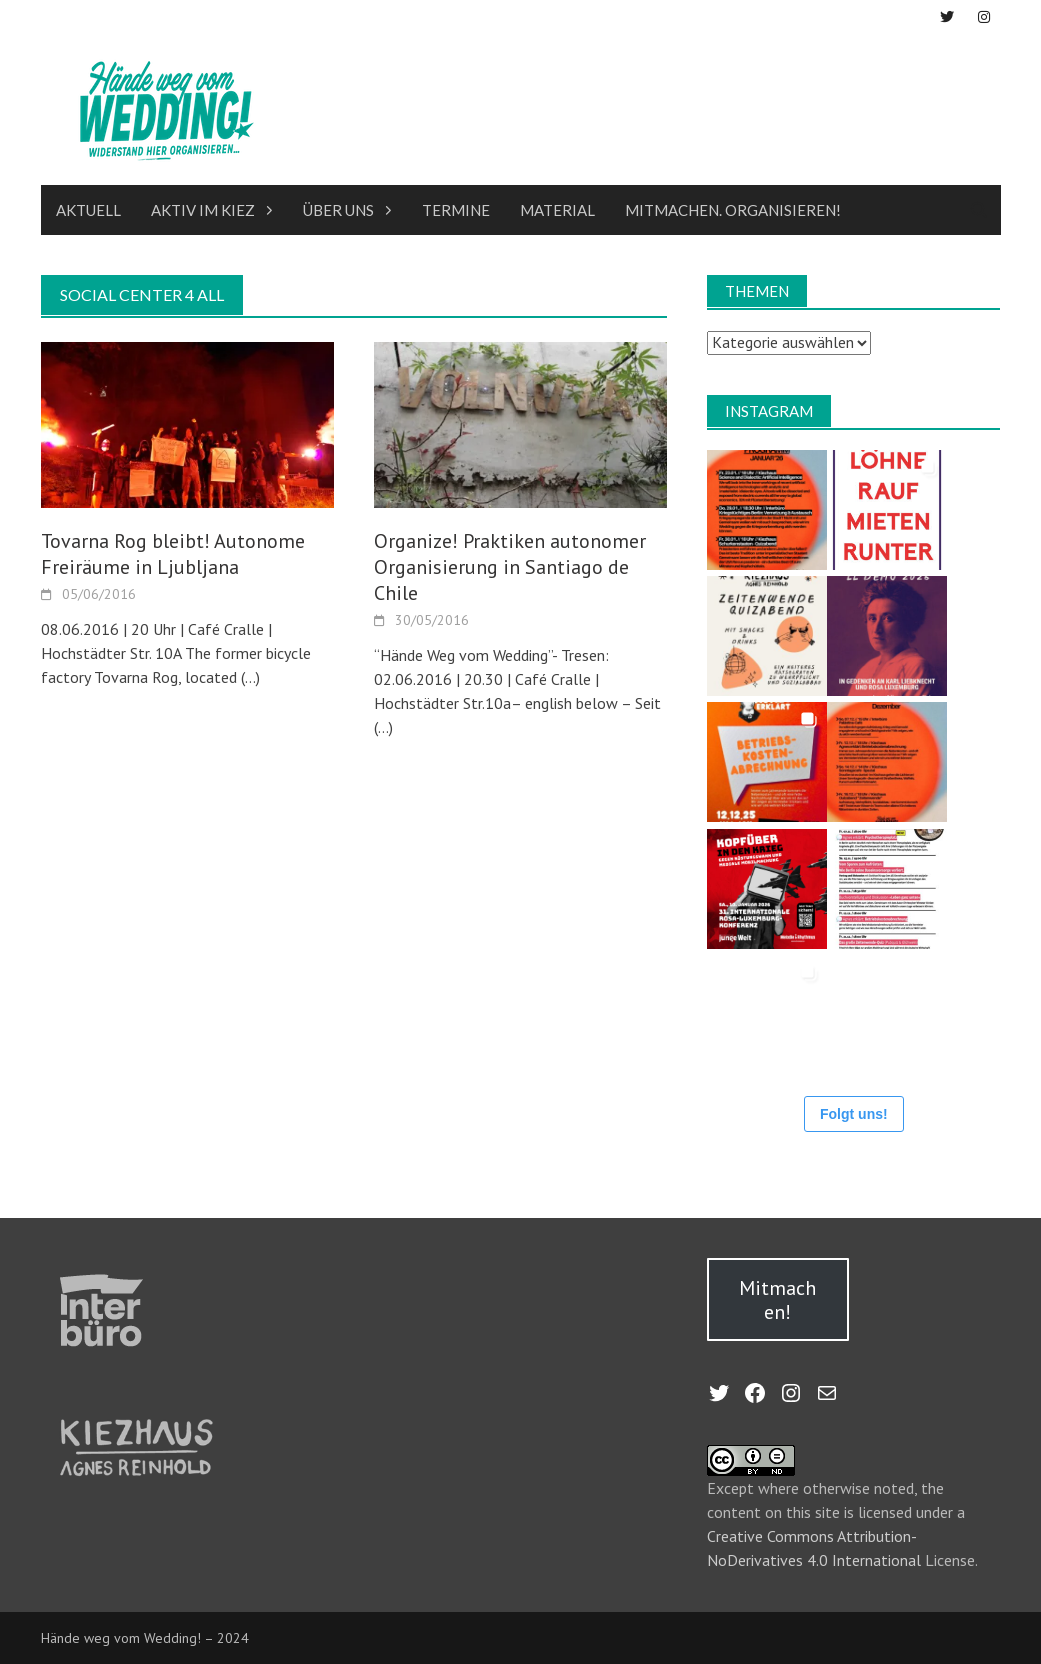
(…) (248, 677)
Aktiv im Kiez (203, 210)
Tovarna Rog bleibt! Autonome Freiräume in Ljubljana (173, 554)
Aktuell (88, 210)
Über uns (338, 210)
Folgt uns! (854, 1114)
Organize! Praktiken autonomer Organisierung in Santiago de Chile (510, 567)
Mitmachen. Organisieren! (733, 210)
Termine (456, 210)
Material (557, 210)
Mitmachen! (777, 1300)
